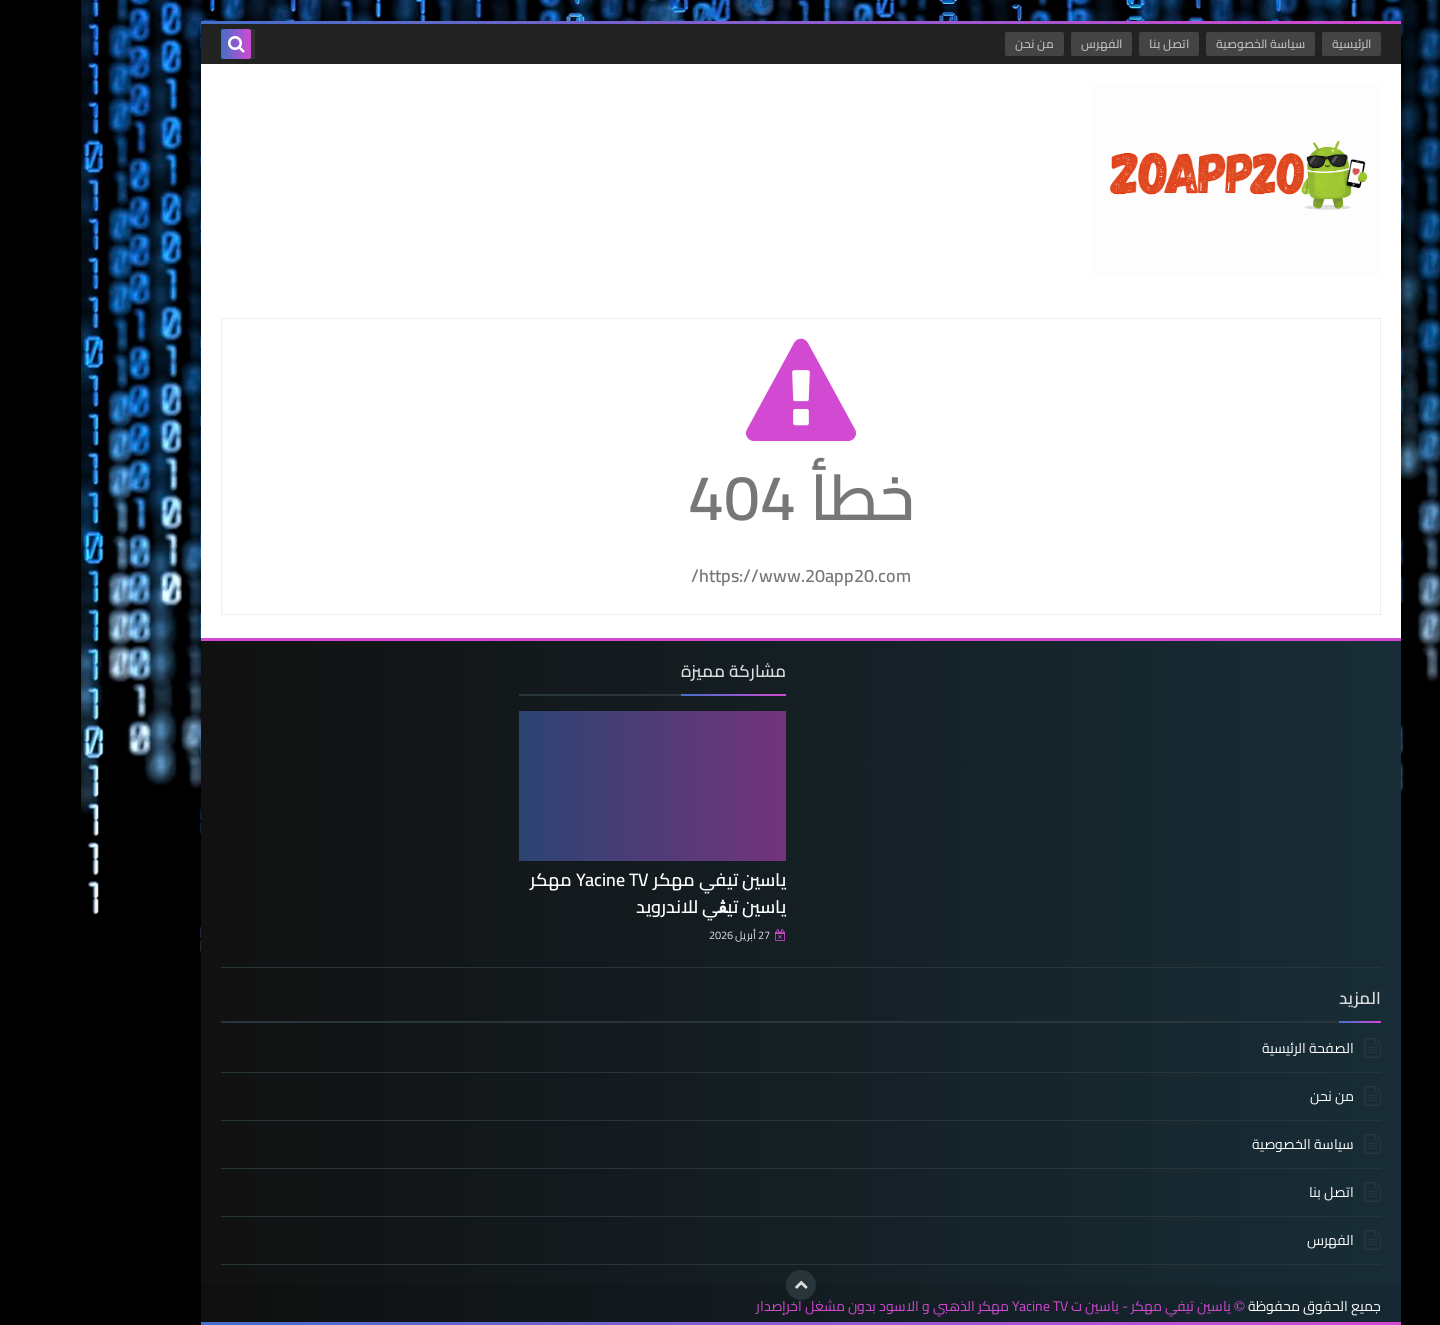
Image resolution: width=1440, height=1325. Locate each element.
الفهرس (1020, 43)
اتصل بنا (1088, 43)
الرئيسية (1270, 43)
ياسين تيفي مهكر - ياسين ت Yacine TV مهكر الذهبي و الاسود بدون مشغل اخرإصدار (912, 1306)
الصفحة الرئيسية (1227, 1049)
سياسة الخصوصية (1179, 43)
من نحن (953, 43)
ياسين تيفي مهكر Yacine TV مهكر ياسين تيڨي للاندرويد (577, 893)
